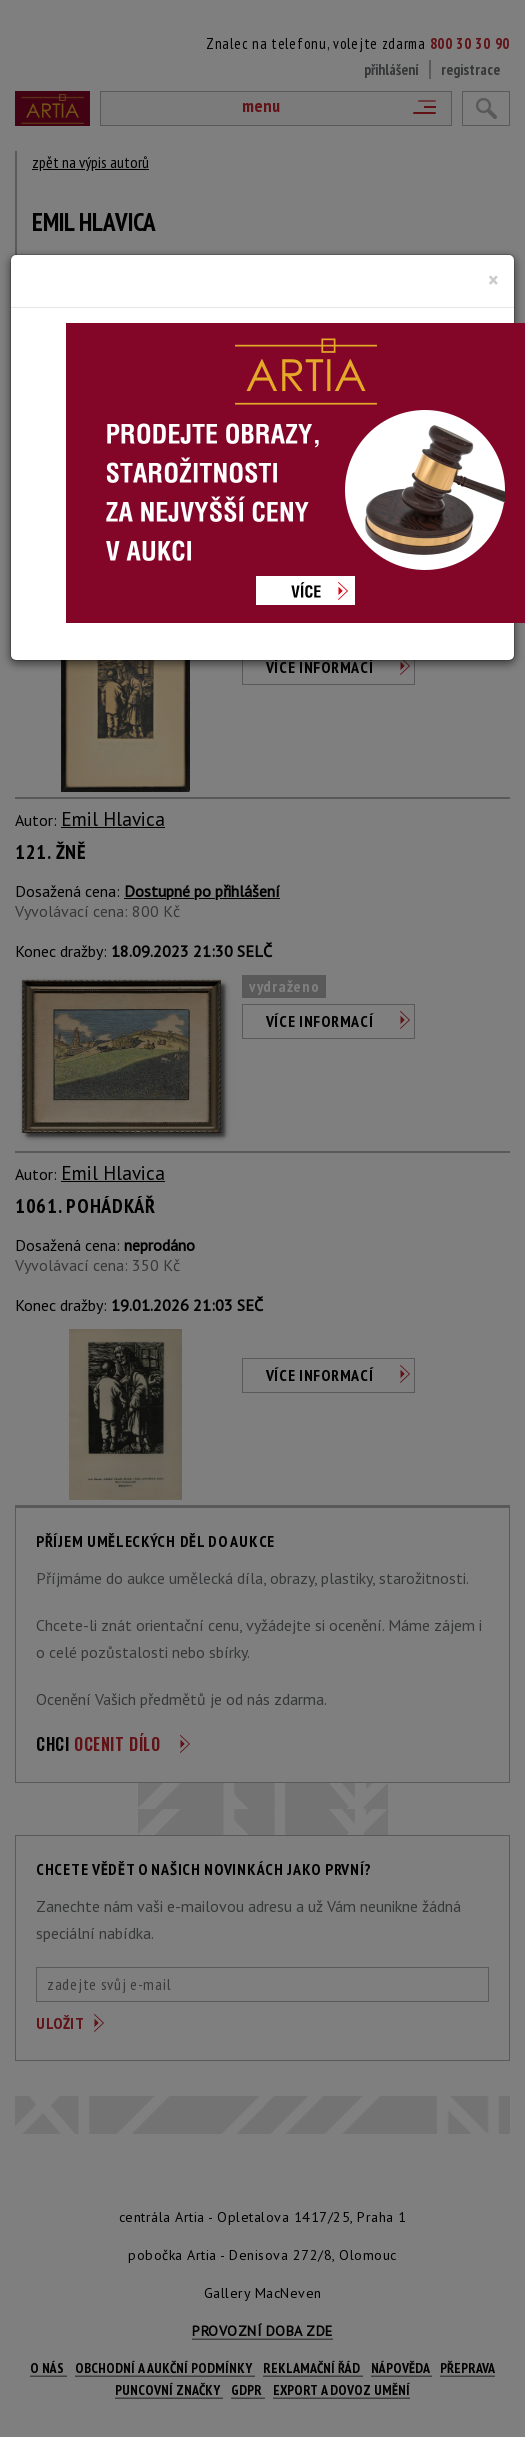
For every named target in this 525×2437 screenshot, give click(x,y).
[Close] (493, 280)
